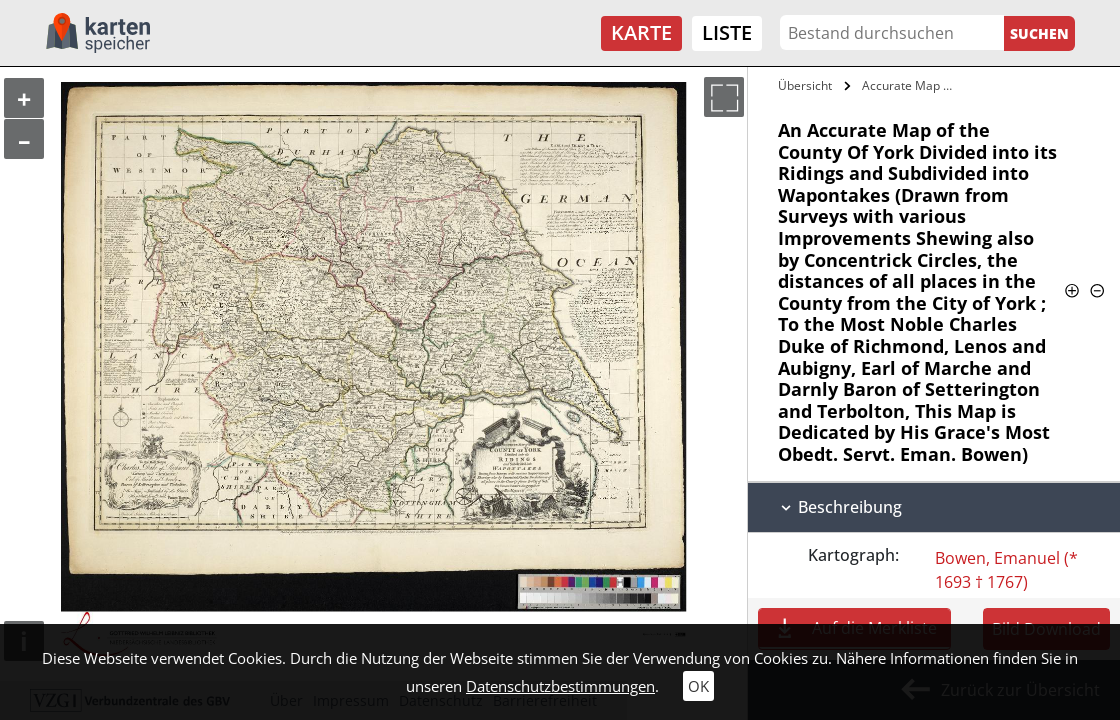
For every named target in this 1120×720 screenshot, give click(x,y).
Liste (727, 32)
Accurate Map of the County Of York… (912, 85)
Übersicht (805, 85)
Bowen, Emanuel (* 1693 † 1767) (1006, 570)
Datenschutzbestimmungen (560, 686)
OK (698, 686)
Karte (641, 32)
